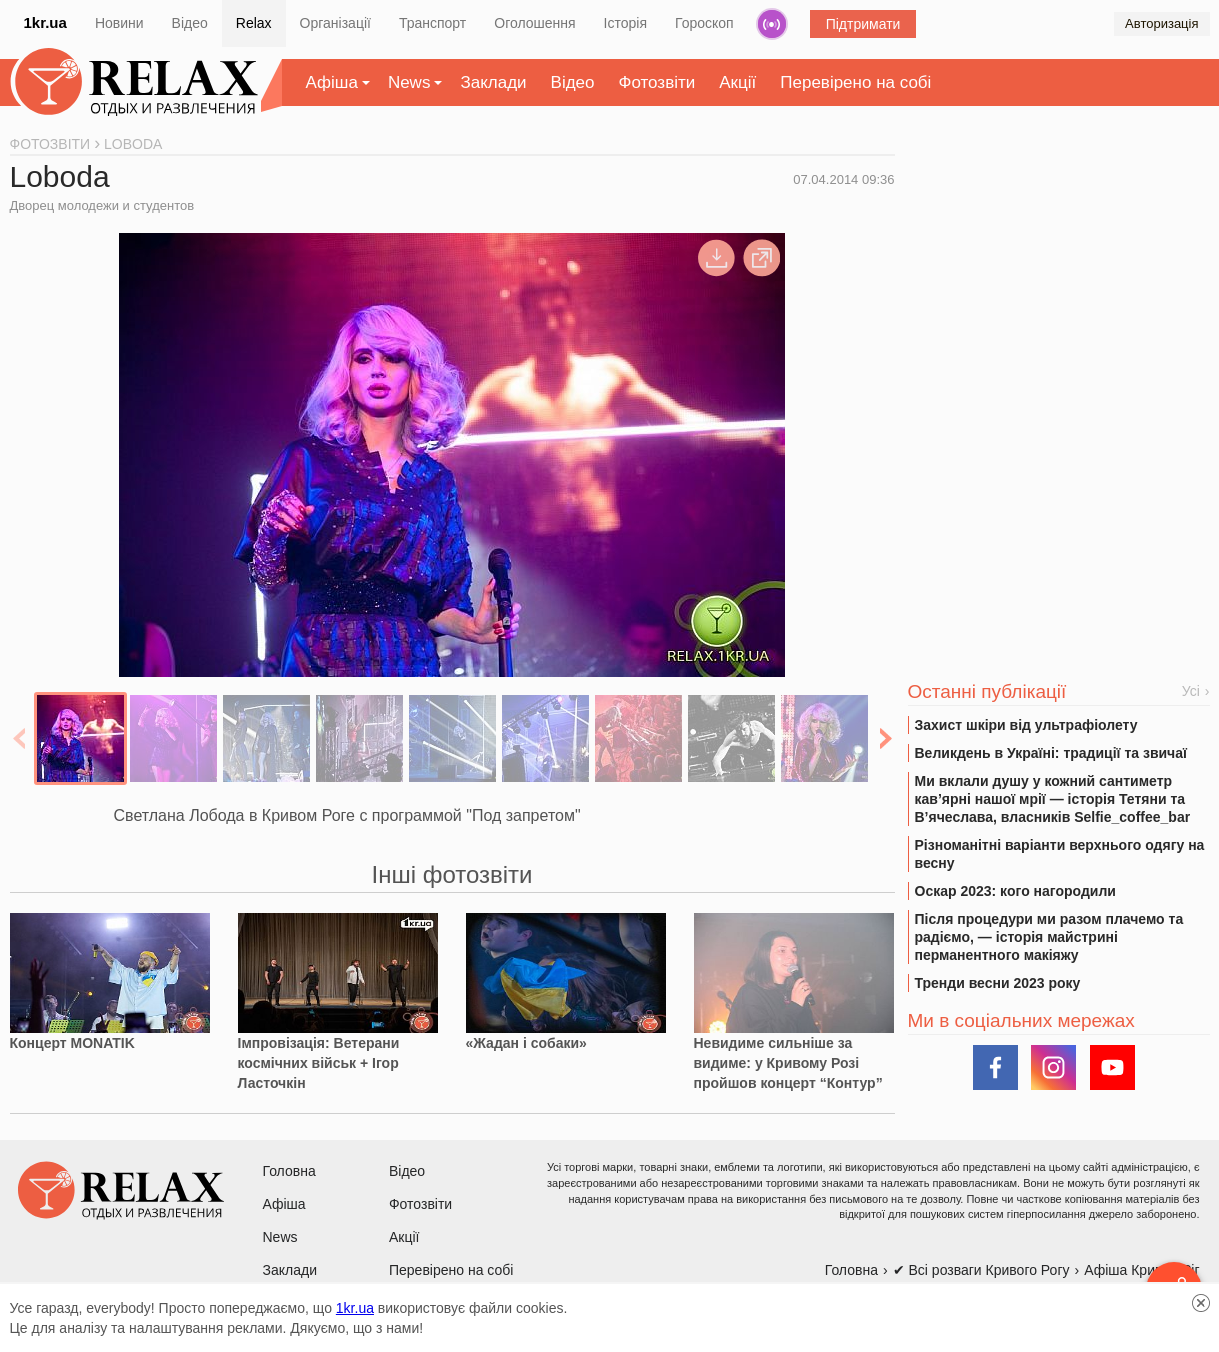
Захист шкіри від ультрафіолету (1026, 725)
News (409, 82)
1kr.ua (45, 22)
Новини (119, 23)
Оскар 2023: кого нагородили (1015, 891)
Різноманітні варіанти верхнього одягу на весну (1060, 854)
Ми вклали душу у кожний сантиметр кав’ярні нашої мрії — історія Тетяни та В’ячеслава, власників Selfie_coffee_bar (1053, 799)
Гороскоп (704, 23)
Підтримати (863, 24)
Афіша (332, 82)
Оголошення (534, 23)
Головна (289, 1171)
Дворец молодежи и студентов (102, 205)
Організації (335, 23)
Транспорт (432, 23)
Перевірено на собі (855, 82)
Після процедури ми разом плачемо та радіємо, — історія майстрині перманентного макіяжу (1049, 937)
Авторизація (1161, 23)
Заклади (493, 82)
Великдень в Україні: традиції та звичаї (1051, 753)
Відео (190, 23)
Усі (1191, 691)
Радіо (772, 24)
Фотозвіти (657, 82)
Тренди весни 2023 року (998, 983)
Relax (254, 23)
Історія (625, 23)
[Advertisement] (1059, 291)
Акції (737, 82)
